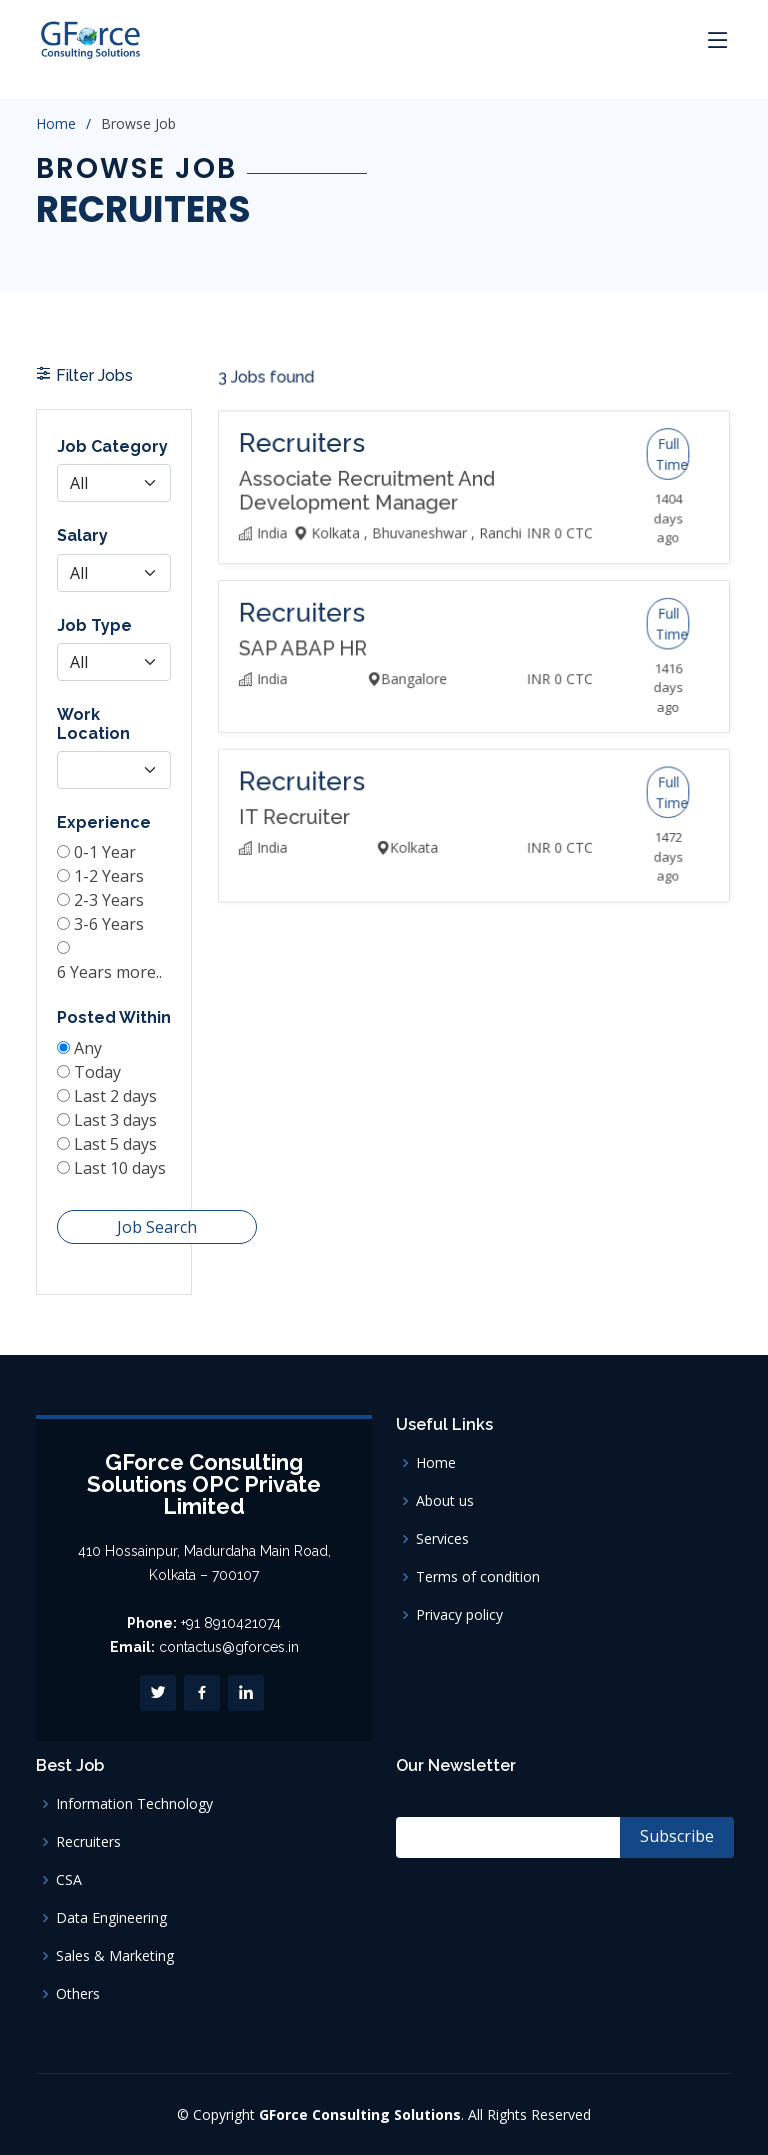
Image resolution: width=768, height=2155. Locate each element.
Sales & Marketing (115, 1956)
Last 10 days (119, 1147)
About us (445, 1501)
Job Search (153, 1201)
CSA (69, 1880)
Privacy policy (459, 1615)
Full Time (643, 520)
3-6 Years (110, 926)
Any (90, 1038)
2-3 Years (110, 905)
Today (99, 1060)
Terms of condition (478, 1577)
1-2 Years (110, 883)
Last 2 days (115, 1082)
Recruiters (88, 1842)
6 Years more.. (109, 970)
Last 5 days (115, 1125)
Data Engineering (111, 1918)
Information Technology (134, 1804)
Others (78, 1994)
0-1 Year (106, 861)
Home (56, 123)
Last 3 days (115, 1103)
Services (442, 1539)
